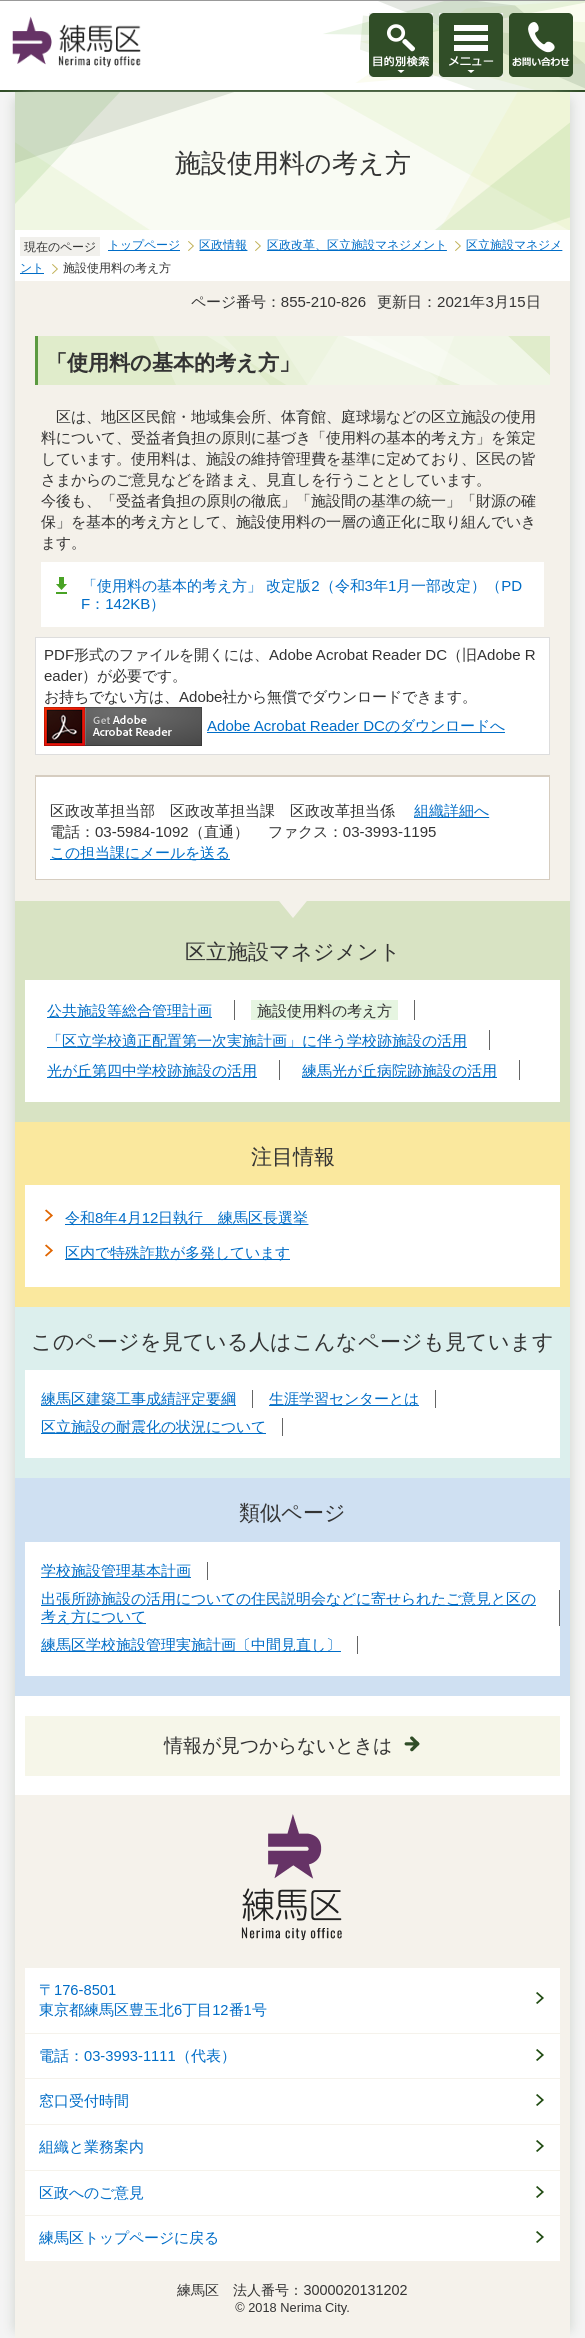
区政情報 (223, 245)
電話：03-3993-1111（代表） (137, 2056)
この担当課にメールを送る (140, 852)
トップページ (144, 245)
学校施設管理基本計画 (116, 1570)
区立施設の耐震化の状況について (153, 1426)
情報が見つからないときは (278, 1745)
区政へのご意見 (91, 2193)
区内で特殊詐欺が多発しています (177, 1252)
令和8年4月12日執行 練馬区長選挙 (186, 1217)
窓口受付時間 (84, 2101)
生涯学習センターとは (344, 1398)
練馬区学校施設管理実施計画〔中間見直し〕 (191, 1644)
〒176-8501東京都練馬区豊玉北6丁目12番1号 (153, 2000)
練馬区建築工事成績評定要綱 (138, 1398)
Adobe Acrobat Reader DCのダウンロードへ (274, 725)
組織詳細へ (451, 810)
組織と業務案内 (91, 2147)
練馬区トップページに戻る (129, 2238)
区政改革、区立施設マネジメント (357, 245)
